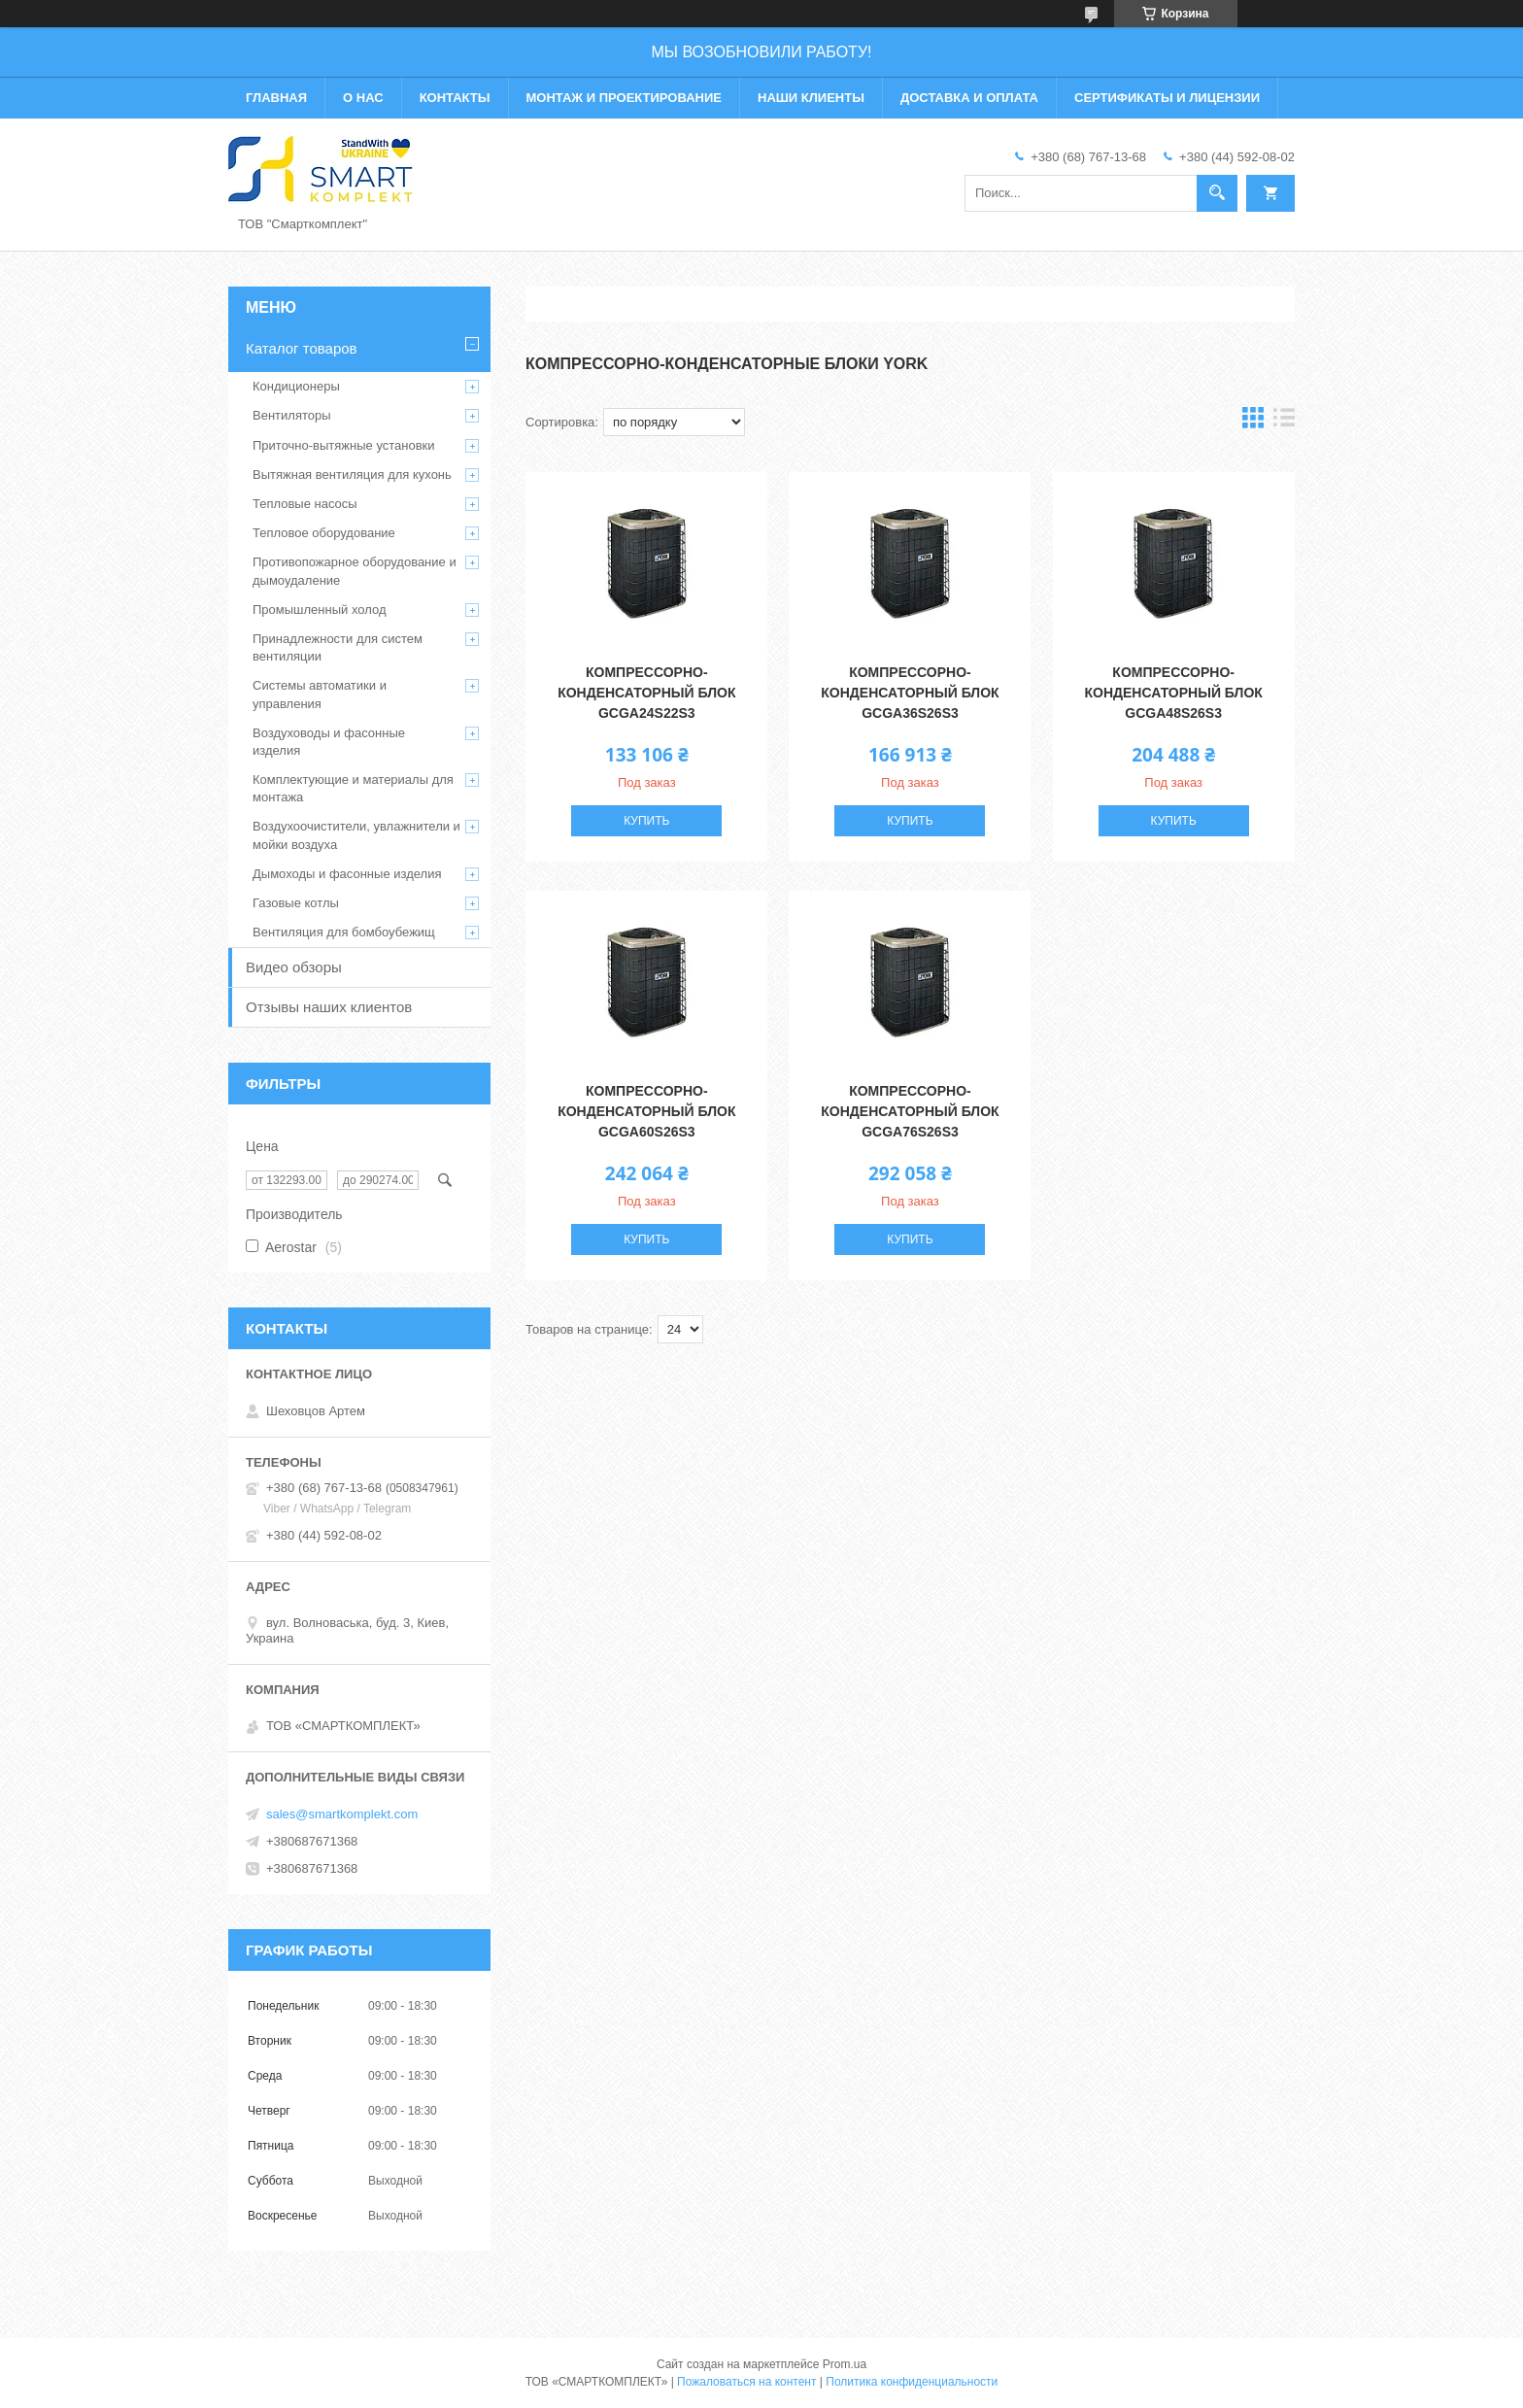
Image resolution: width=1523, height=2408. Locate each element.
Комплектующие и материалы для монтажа (353, 788)
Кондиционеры (296, 386)
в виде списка (1284, 422)
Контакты (455, 97)
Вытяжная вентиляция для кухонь (352, 474)
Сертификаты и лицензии (1167, 97)
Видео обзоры (294, 967)
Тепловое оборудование (324, 533)
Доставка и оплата (969, 97)
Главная (276, 97)
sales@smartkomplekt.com (342, 1814)
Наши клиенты (811, 97)
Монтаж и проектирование (624, 97)
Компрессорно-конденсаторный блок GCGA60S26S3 (646, 1111)
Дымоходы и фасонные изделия (347, 873)
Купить (646, 821)
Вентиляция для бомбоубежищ (344, 932)
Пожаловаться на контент (746, 2382)
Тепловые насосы (305, 503)
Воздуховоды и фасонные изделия (329, 742)
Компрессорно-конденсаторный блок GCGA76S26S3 (909, 1111)
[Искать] (1217, 193)
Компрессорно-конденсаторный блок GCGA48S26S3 (1174, 692)
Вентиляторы (292, 415)
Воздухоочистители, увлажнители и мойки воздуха (356, 835)
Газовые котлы (296, 903)
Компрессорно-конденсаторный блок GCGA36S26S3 (909, 692)
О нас (363, 97)
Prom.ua (844, 2364)
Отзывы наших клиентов (329, 1007)
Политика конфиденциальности (912, 2382)
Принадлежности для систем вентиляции (338, 647)
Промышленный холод (319, 609)
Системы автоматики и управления (320, 694)
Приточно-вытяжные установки (344, 445)
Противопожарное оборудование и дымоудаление (355, 571)
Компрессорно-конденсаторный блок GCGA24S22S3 (646, 692)
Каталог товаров (301, 348)
